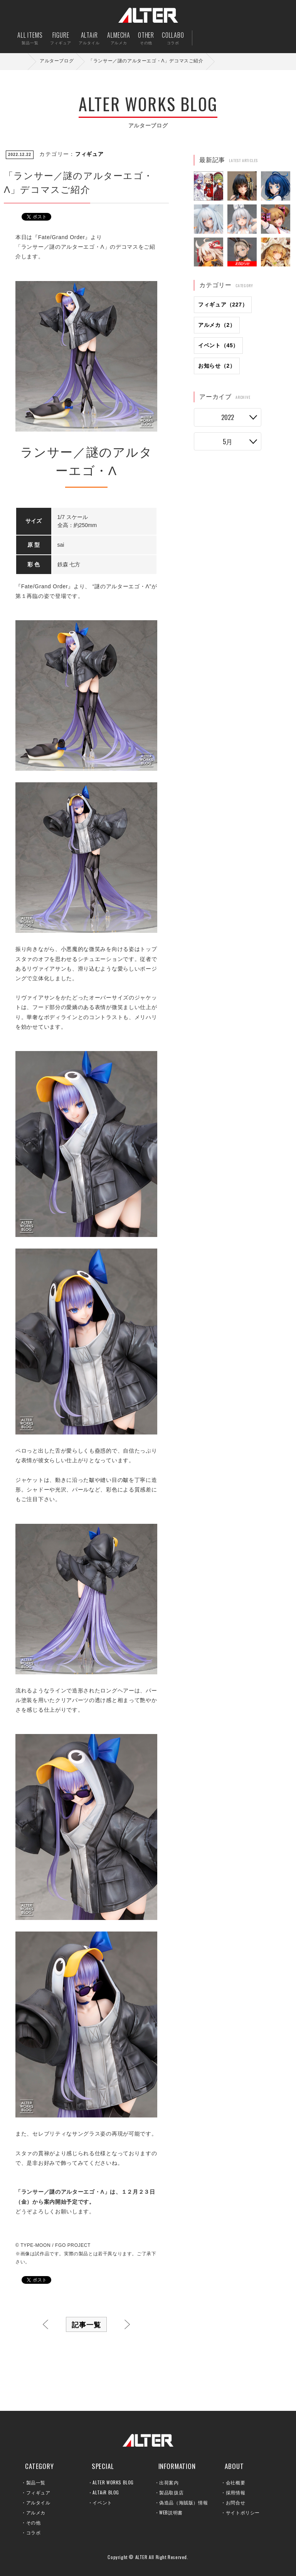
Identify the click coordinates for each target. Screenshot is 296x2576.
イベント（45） (218, 345)
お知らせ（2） (216, 366)
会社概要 (235, 2482)
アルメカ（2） (216, 325)
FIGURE (60, 37)
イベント (102, 2502)
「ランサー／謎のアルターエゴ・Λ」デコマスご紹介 (145, 61)
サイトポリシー (243, 2512)
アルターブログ (57, 61)
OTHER (146, 37)
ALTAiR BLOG (105, 2492)
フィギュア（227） (222, 304)
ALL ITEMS (29, 37)
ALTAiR (89, 37)
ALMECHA (118, 37)
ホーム (23, 61)
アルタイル (38, 2502)
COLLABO (173, 37)
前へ (45, 2324)
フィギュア (89, 154)
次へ (127, 2324)
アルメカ (35, 2512)
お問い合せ (255, 38)
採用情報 (235, 2492)
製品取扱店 (171, 2492)
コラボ (33, 2532)
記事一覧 (86, 2324)
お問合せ (235, 2502)
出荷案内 (232, 38)
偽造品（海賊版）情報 (183, 2502)
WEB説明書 (171, 2512)
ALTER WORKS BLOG (113, 2482)
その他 (33, 2522)
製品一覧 (35, 2482)
